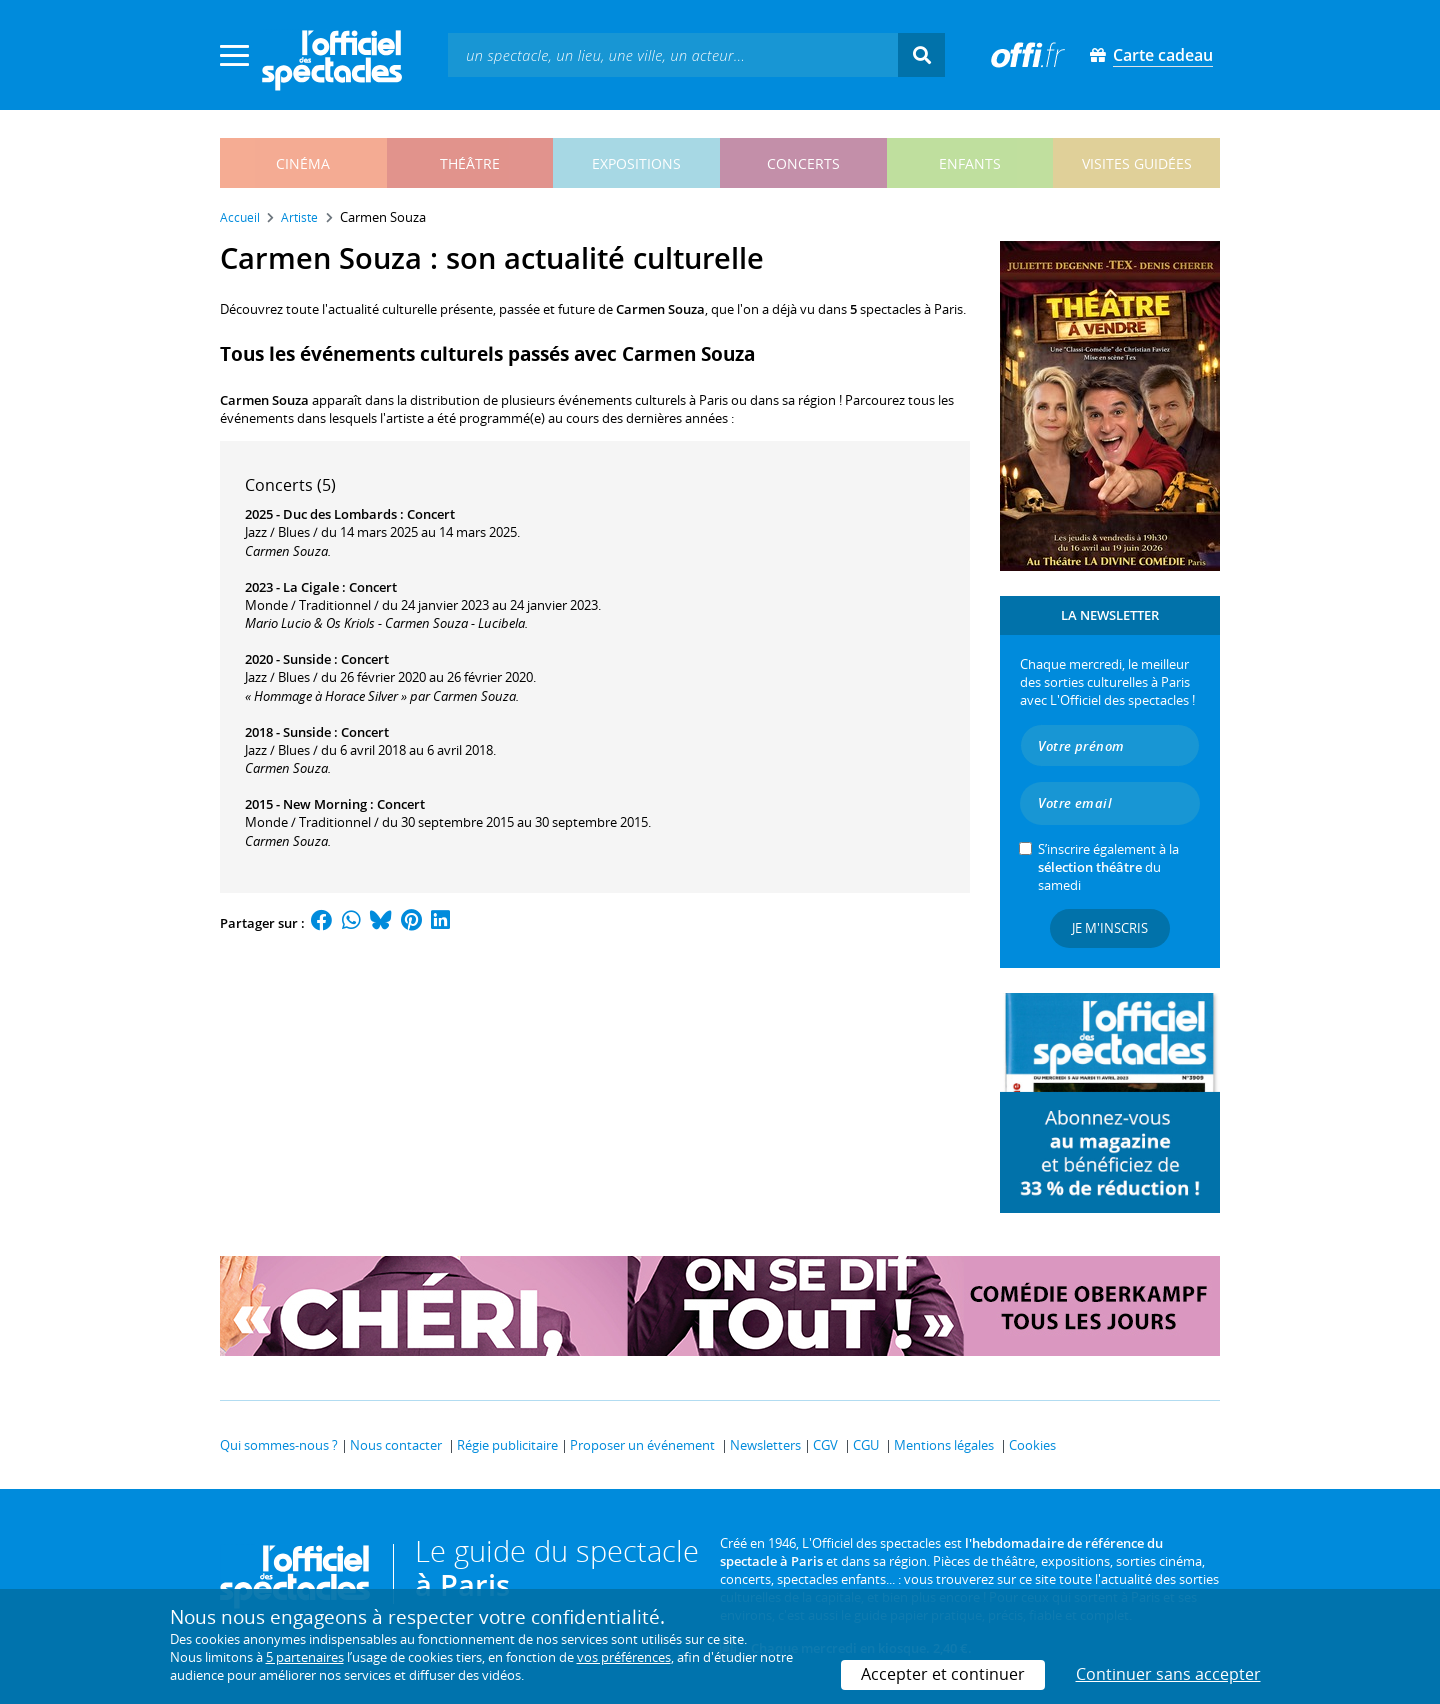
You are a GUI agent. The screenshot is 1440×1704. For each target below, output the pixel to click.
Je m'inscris (1110, 928)
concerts (803, 163)
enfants (970, 163)
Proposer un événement (642, 1445)
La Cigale (311, 587)
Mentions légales (944, 1445)
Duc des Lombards (340, 514)
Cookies (1032, 1445)
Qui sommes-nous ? (279, 1445)
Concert (431, 514)
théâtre (470, 163)
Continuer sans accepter (1168, 1674)
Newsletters (765, 1445)
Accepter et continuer (943, 1674)
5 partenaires (305, 1657)
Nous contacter (396, 1445)
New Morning (325, 804)
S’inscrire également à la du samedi (1108, 867)
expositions (636, 163)
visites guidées (1137, 163)
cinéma (303, 163)
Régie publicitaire (507, 1445)
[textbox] (673, 54)
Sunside (307, 659)
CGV (825, 1445)
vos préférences (624, 1657)
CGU (866, 1445)
